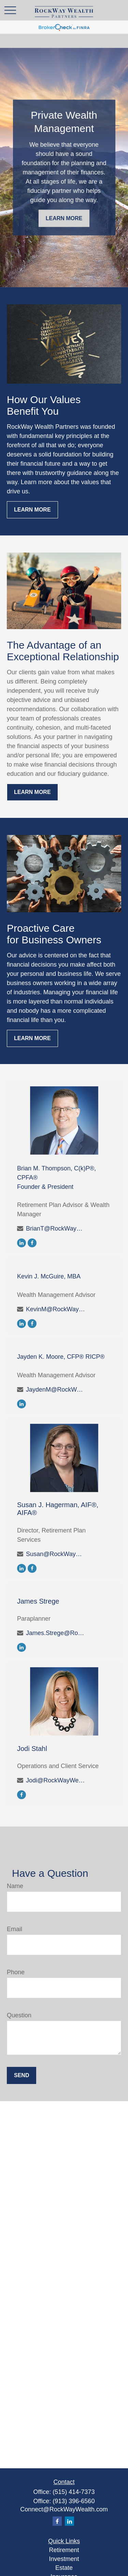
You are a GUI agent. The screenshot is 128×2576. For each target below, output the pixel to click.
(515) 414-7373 (74, 2491)
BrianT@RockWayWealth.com (56, 1228)
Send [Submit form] (21, 2075)
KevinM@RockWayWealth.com (56, 1309)
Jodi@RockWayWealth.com (56, 1780)
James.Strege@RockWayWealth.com (56, 1633)
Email (14, 1929)
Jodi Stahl (32, 1748)
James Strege (38, 1601)
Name (15, 1886)
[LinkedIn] (21, 1242)
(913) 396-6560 (74, 2501)
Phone (16, 1972)
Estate (64, 2567)
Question (19, 2015)
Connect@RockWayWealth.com (64, 2509)
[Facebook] (32, 1242)
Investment (64, 2558)
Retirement (64, 2550)
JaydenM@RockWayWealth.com (56, 1389)
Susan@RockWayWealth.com (56, 1554)
